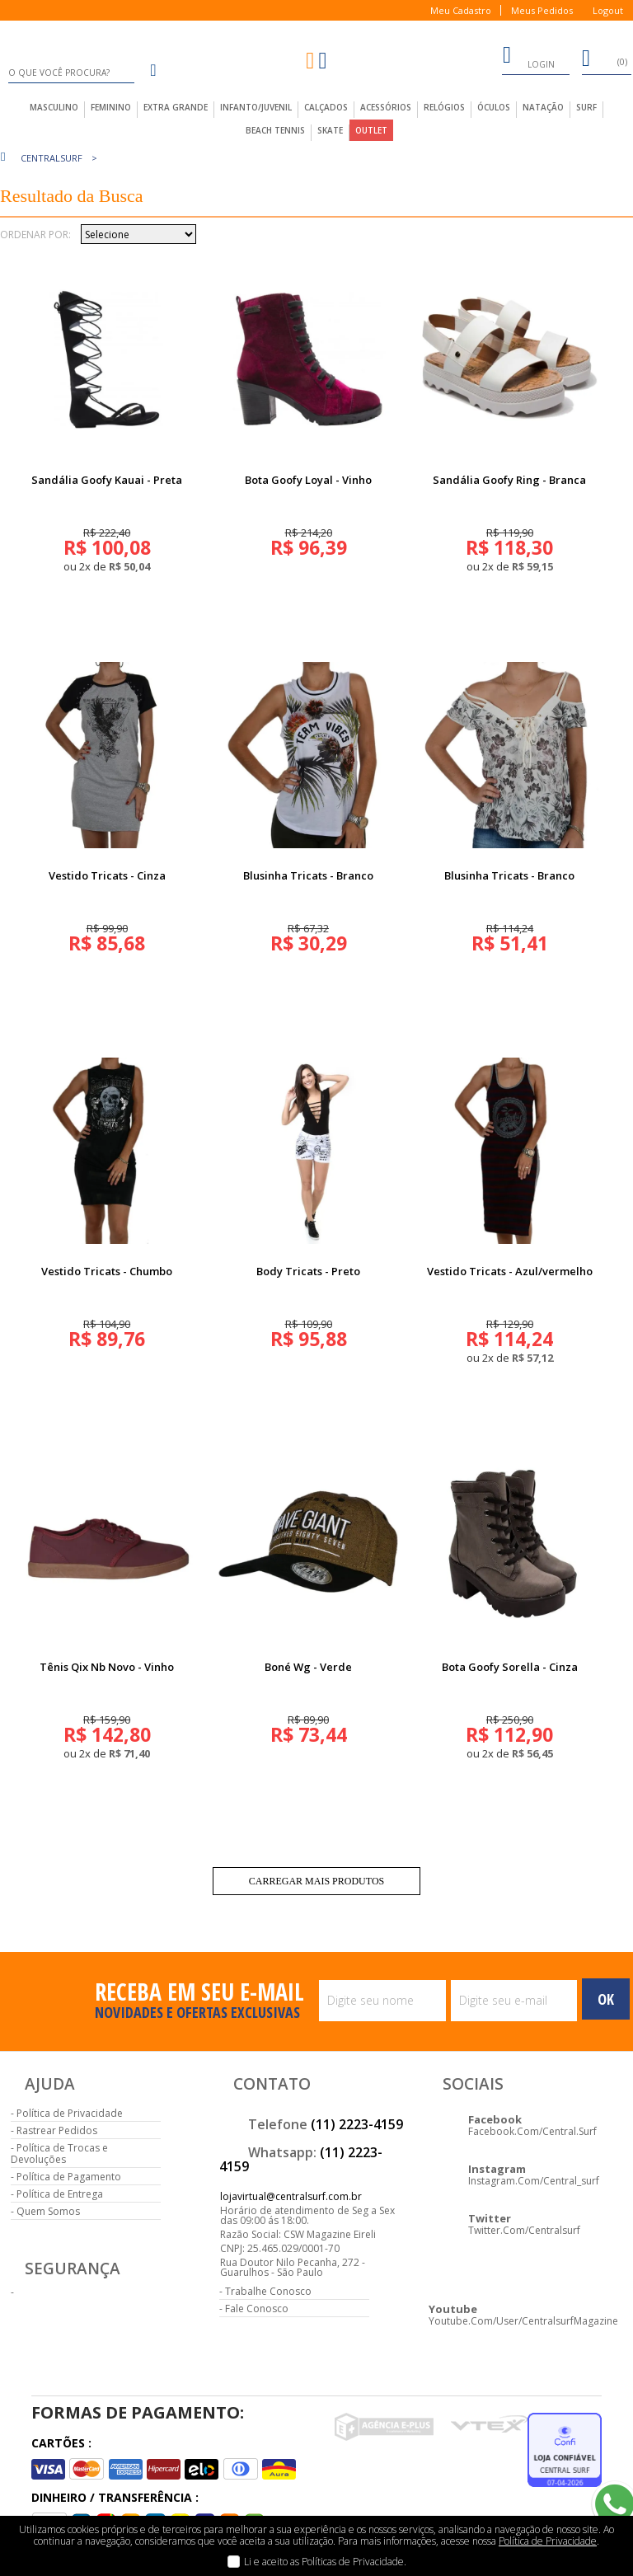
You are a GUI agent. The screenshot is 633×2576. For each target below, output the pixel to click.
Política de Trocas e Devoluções (59, 2153)
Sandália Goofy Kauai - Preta (106, 479)
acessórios (385, 107)
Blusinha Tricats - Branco (308, 875)
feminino (111, 107)
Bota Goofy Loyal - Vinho (308, 479)
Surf (586, 107)
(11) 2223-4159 (357, 2124)
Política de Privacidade (69, 2113)
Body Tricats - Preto (308, 1271)
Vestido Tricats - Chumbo (106, 1271)
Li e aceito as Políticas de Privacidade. (325, 2561)
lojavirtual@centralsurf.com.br (291, 2196)
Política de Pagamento (68, 2177)
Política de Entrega (59, 2194)
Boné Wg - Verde (308, 1666)
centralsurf (51, 158)
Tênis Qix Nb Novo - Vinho (107, 1666)
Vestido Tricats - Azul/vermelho (510, 1271)
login (528, 57)
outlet (371, 130)
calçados (326, 107)
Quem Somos (48, 2211)
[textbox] (71, 72)
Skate (330, 130)
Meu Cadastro (460, 10)
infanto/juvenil (256, 107)
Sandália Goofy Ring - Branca (509, 479)
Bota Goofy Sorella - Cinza (510, 1666)
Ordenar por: (35, 235)
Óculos (493, 107)
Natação (543, 107)
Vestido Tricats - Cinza (107, 875)
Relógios (444, 107)
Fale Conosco (256, 2309)
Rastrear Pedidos (56, 2130)
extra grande (175, 107)
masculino (54, 107)
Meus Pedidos (542, 10)
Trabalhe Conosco (268, 2291)
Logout (608, 10)
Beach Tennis (275, 130)
